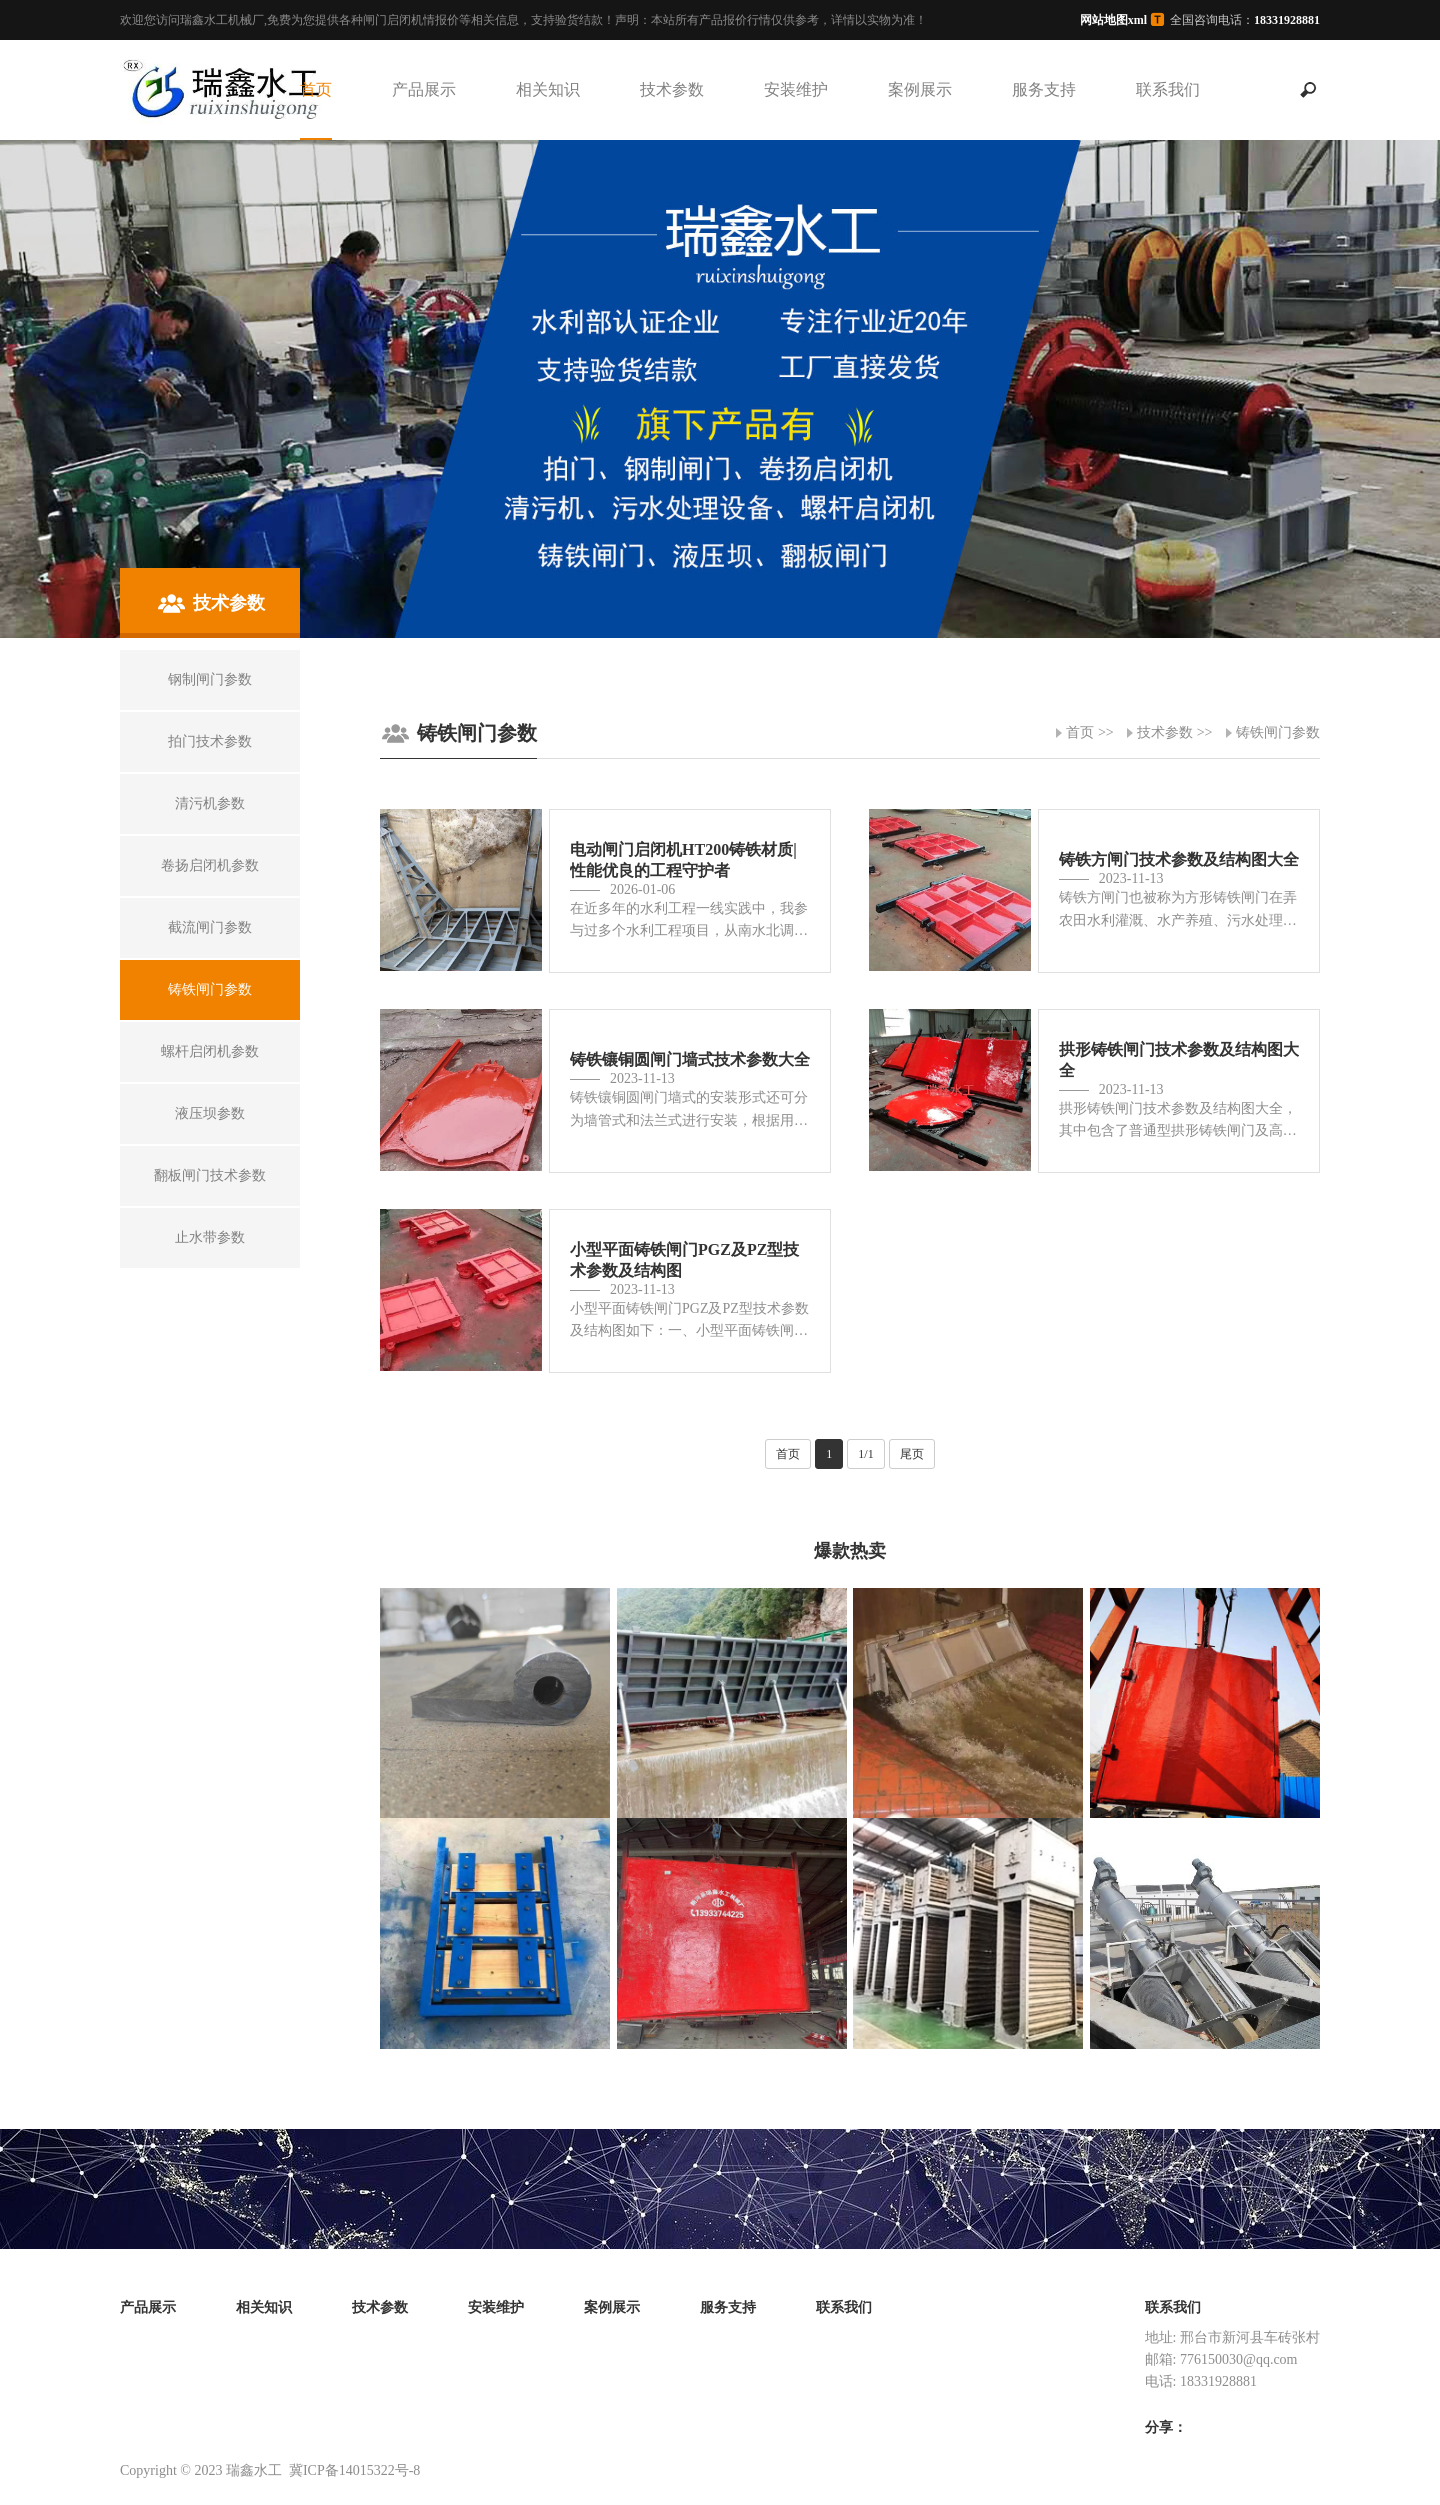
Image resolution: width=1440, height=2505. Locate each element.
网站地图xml (1113, 20)
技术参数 (672, 89)
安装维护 (796, 89)
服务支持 (1044, 89)
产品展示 (424, 89)
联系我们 (1168, 89)
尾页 (912, 1454)
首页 (316, 89)
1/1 (865, 1454)
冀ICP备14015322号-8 (354, 2470)
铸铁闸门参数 (1278, 732)
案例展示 (920, 89)
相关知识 (548, 89)
